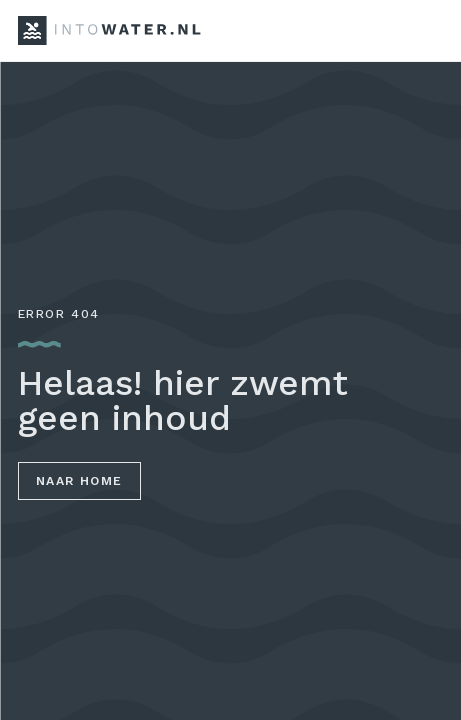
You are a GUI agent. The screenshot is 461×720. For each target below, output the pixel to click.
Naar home (79, 481)
